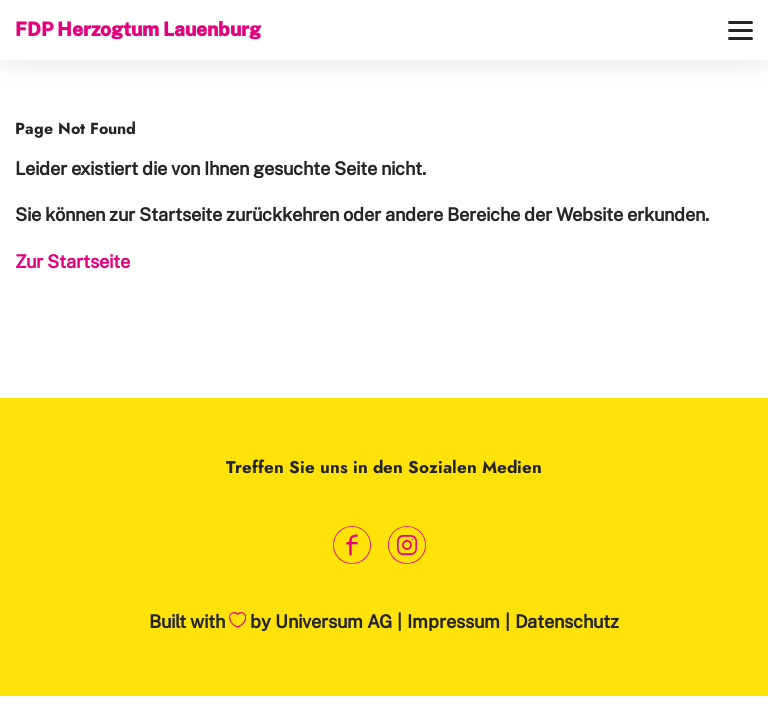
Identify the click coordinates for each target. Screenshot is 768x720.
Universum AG (333, 621)
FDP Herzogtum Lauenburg (138, 29)
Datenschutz (567, 621)
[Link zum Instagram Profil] (406, 545)
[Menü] (740, 30)
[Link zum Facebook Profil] (351, 545)
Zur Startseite (72, 261)
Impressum (453, 621)
